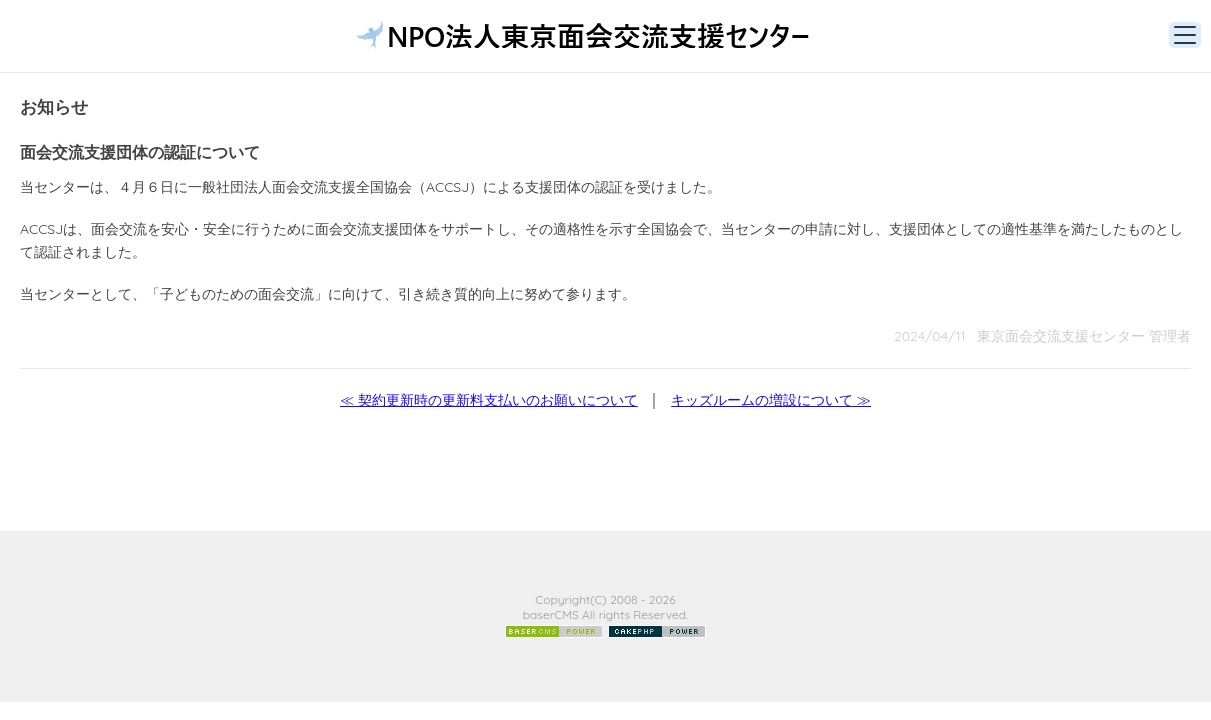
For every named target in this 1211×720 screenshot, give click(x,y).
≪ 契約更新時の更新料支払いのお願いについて (489, 400)
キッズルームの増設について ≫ (771, 400)
